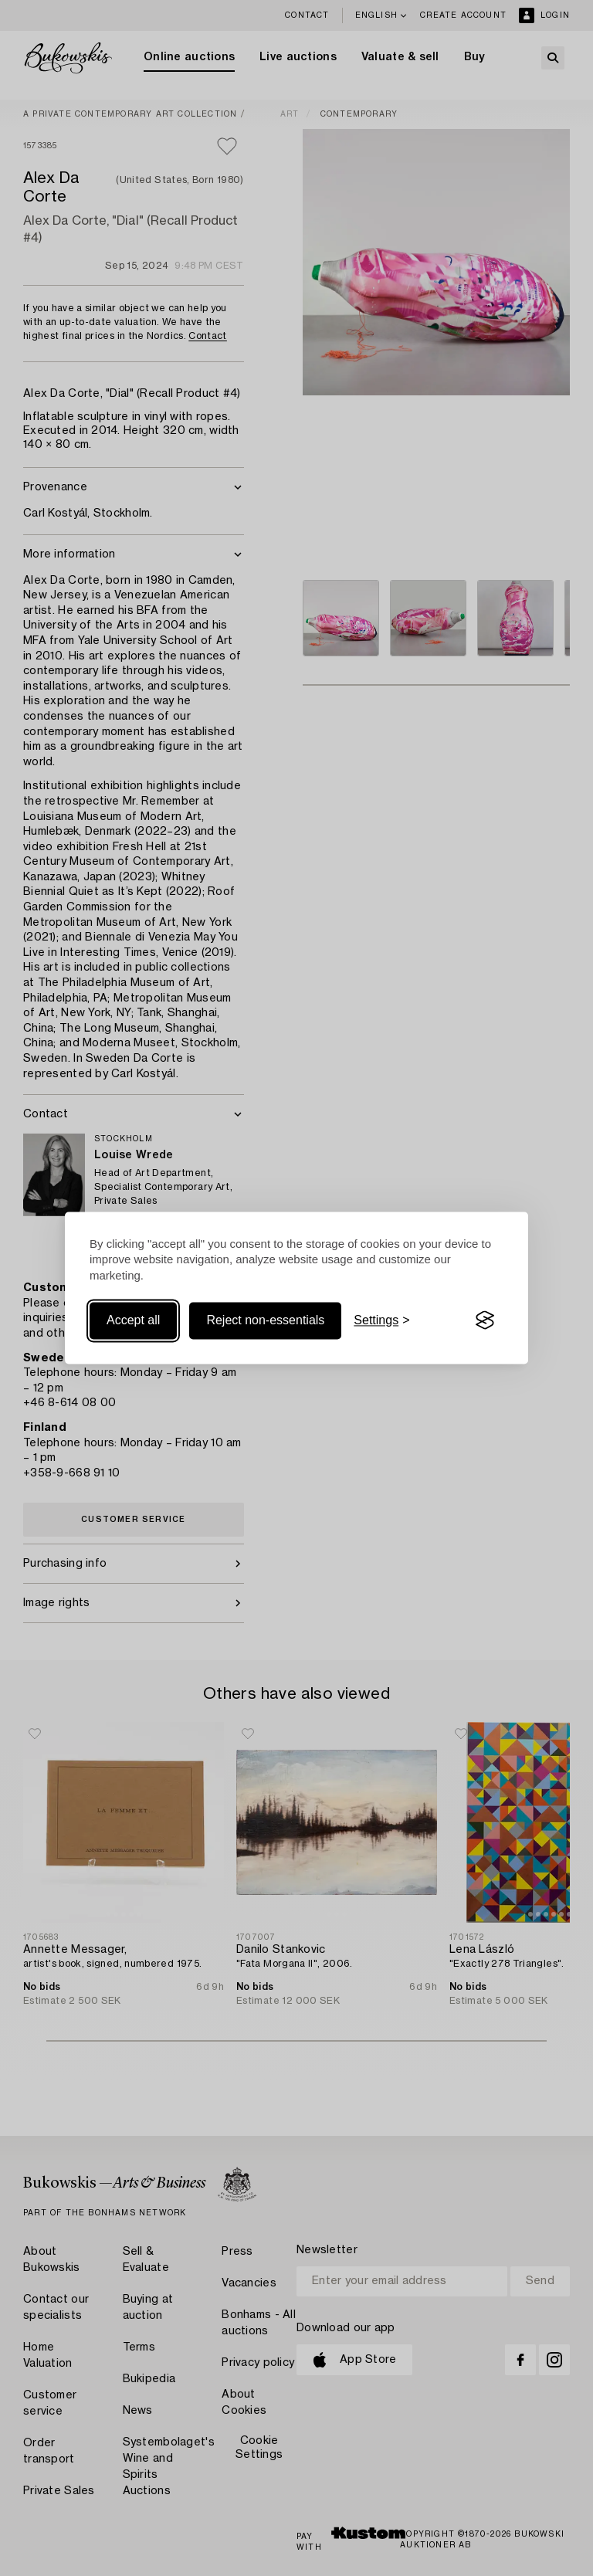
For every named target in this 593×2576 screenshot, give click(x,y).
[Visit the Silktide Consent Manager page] (484, 1320)
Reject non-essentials (265, 1320)
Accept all (133, 1320)
